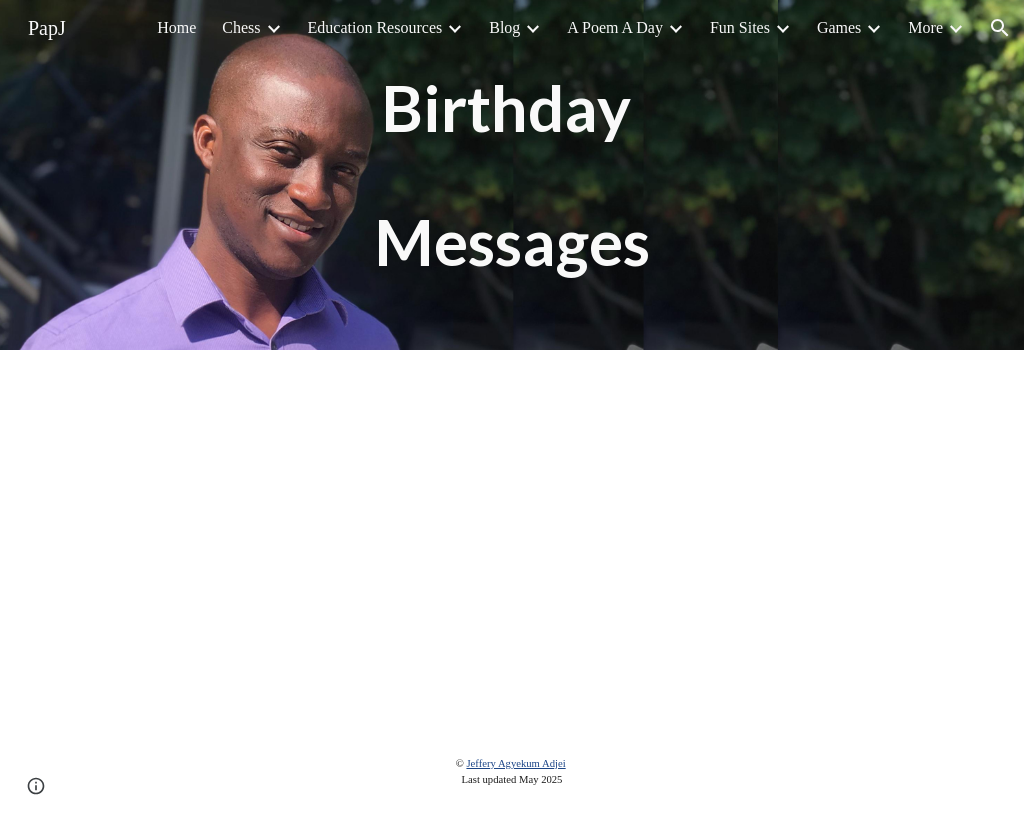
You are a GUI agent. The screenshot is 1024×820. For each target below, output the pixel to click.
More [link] (925, 27)
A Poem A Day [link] (615, 27)
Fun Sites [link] (740, 27)
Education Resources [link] (375, 27)
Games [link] (839, 27)
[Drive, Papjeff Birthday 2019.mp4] (511, 537)
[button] (1000, 28)
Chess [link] (241, 27)
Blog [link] (504, 27)
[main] (511, 175)
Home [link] (176, 27)
